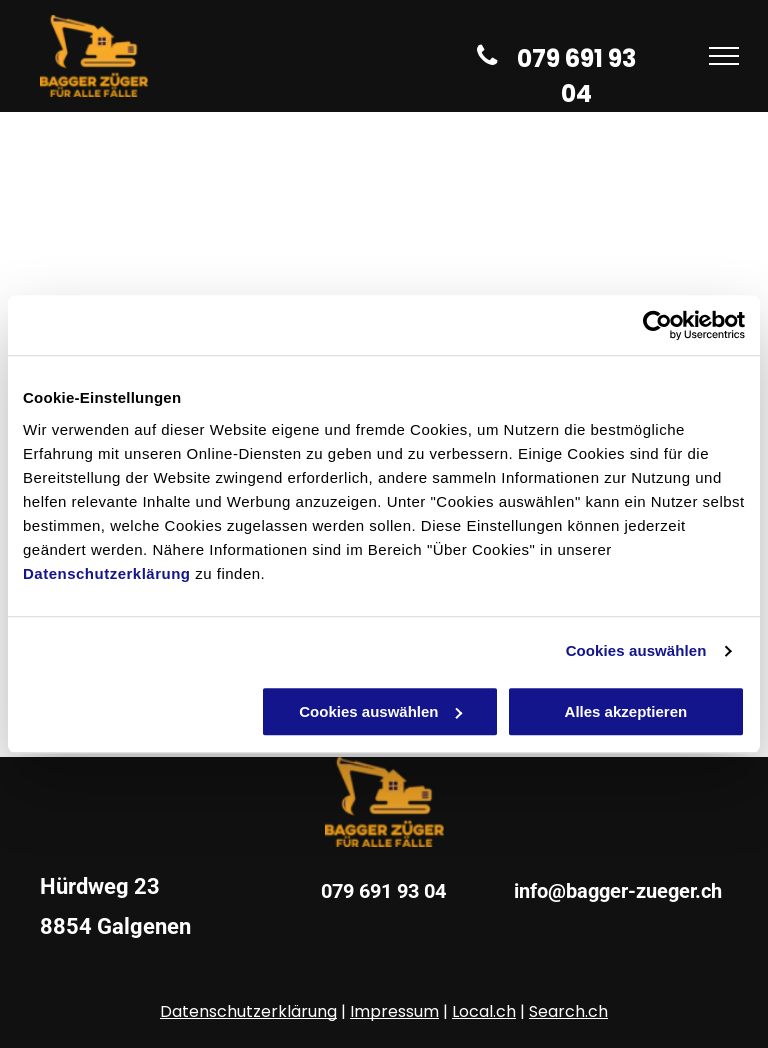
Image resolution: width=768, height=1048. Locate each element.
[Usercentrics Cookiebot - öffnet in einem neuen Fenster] (657, 325)
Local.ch (484, 1011)
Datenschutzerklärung (107, 573)
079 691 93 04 (383, 891)
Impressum (394, 1011)
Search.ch (568, 1011)
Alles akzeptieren (626, 711)
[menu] (724, 56)
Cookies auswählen (636, 650)
